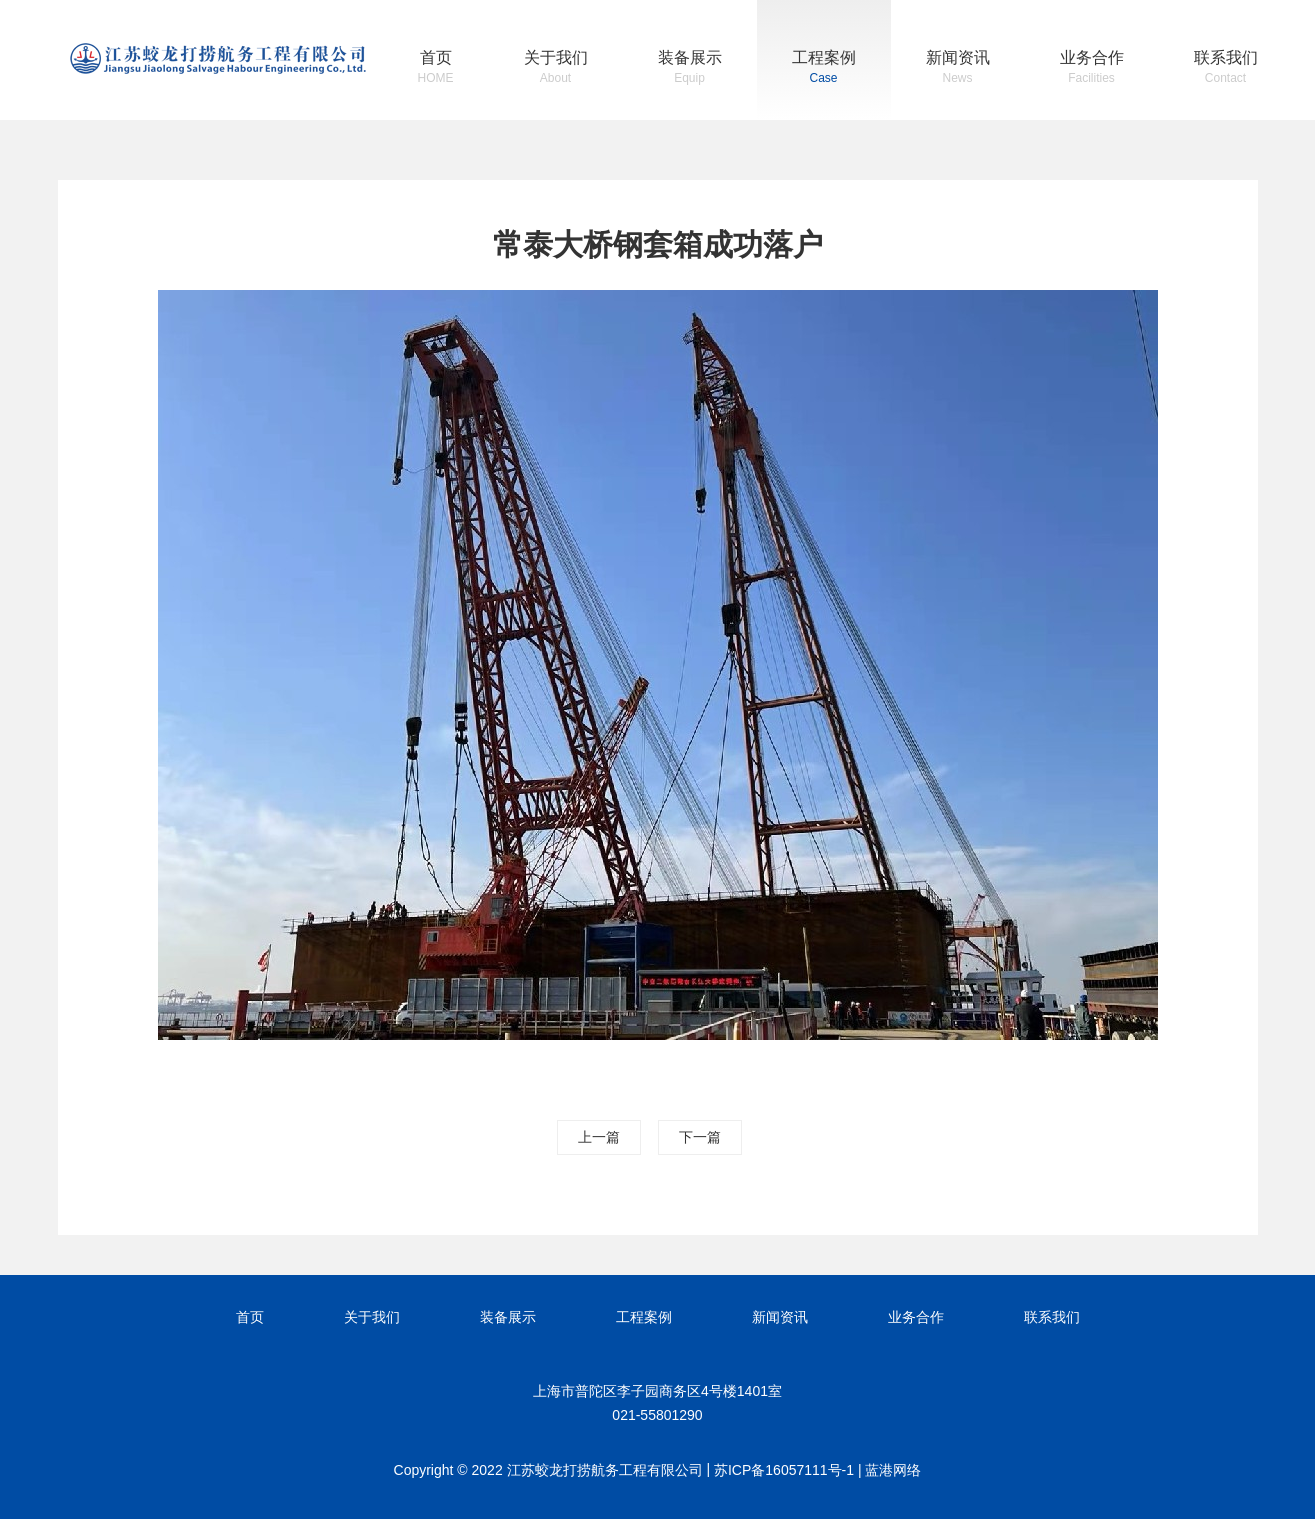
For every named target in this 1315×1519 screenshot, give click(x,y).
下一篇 (700, 1137)
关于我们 (556, 69)
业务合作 (1092, 69)
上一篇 (599, 1137)
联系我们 (1226, 69)
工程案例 (824, 69)
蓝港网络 (893, 1470)
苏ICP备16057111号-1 (784, 1470)
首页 (436, 69)
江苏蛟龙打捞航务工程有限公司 (218, 58)
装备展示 (690, 69)
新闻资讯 (958, 69)
